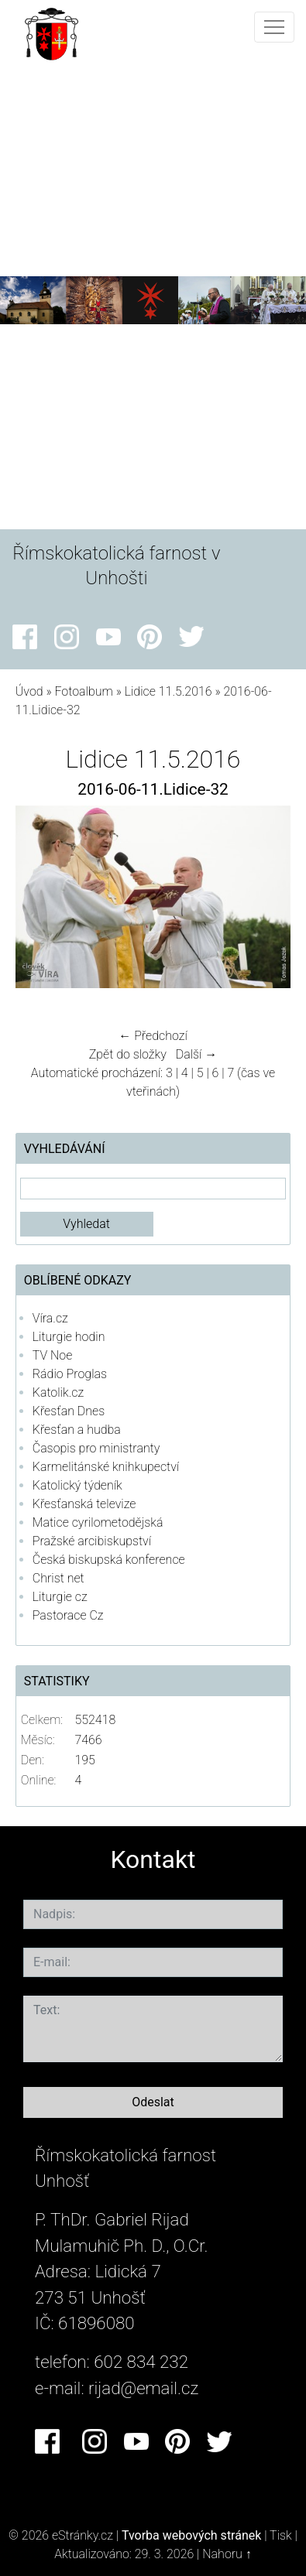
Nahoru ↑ (226, 2554)
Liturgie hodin (69, 1336)
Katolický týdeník (77, 1485)
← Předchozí (153, 1035)
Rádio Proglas (70, 1374)
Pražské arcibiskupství (92, 1541)
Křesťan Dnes (69, 1411)
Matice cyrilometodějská (98, 1522)
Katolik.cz (58, 1392)
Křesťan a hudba (77, 1429)
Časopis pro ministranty (96, 1448)
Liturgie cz (60, 1596)
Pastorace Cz (68, 1615)
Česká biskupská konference (109, 1559)
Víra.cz (50, 1318)
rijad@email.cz (143, 2388)
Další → (197, 1054)
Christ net (58, 1578)
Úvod (29, 691)
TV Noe (53, 1355)
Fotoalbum (83, 691)
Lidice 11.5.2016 (168, 691)
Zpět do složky (128, 1054)
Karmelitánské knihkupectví (106, 1466)
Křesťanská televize (84, 1504)
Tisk (281, 2535)
